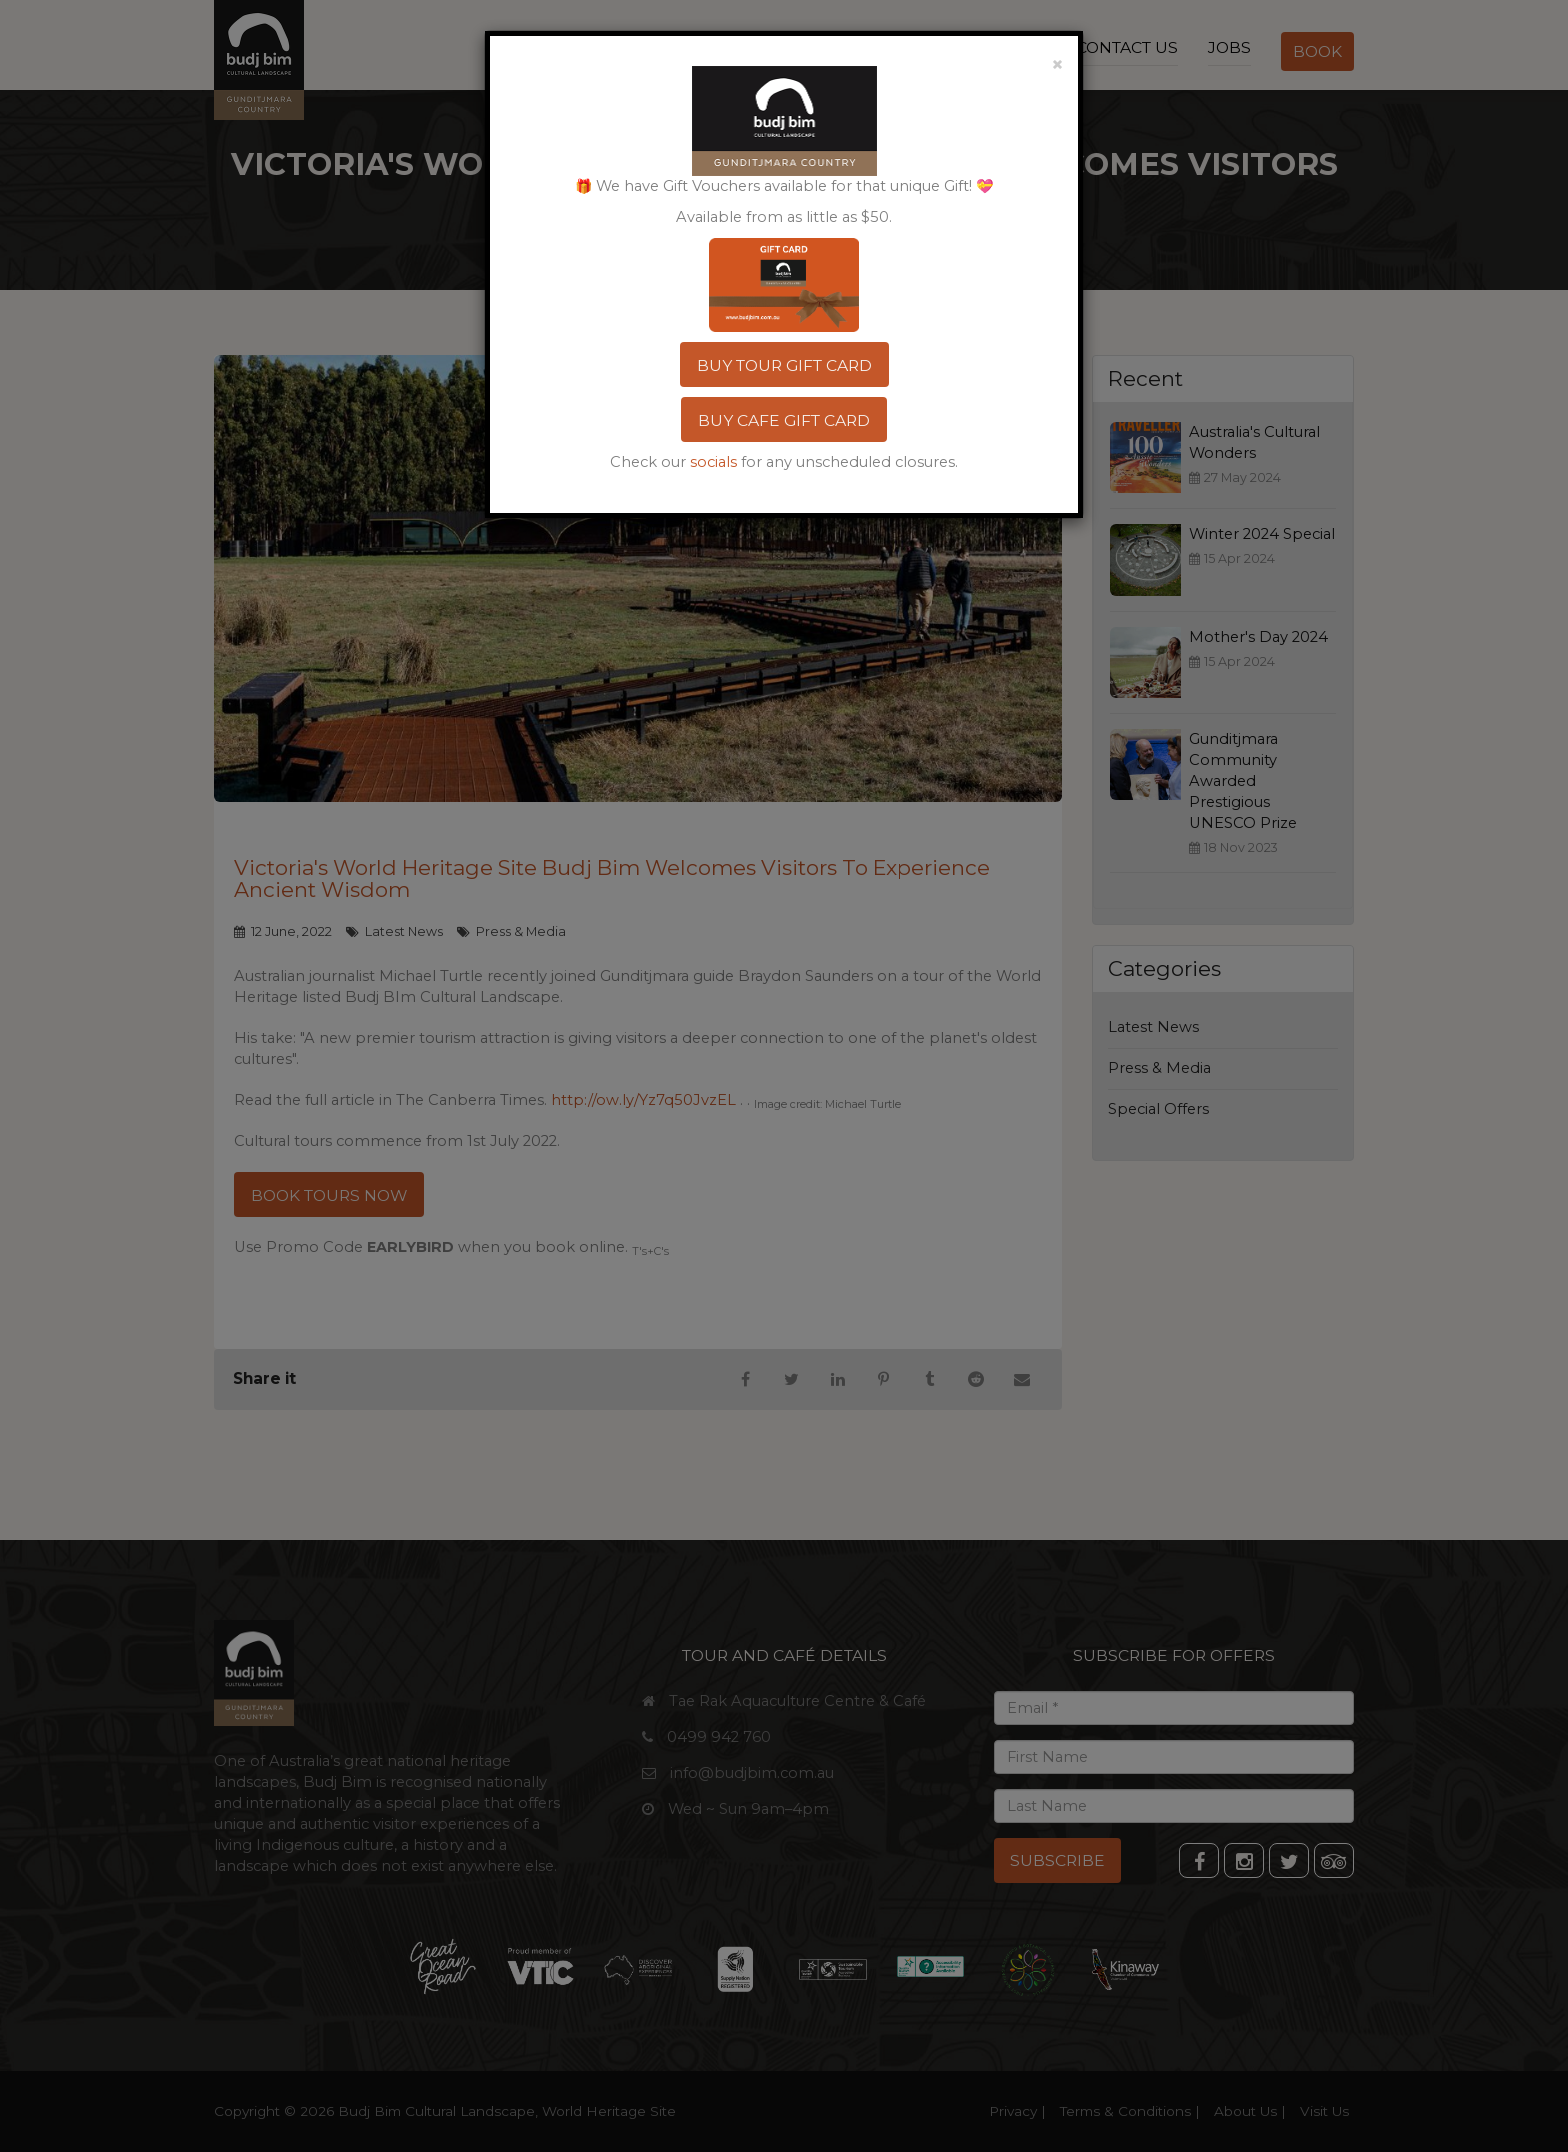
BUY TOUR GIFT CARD (784, 365)
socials (713, 462)
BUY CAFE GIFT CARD (784, 420)
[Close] (1057, 62)
